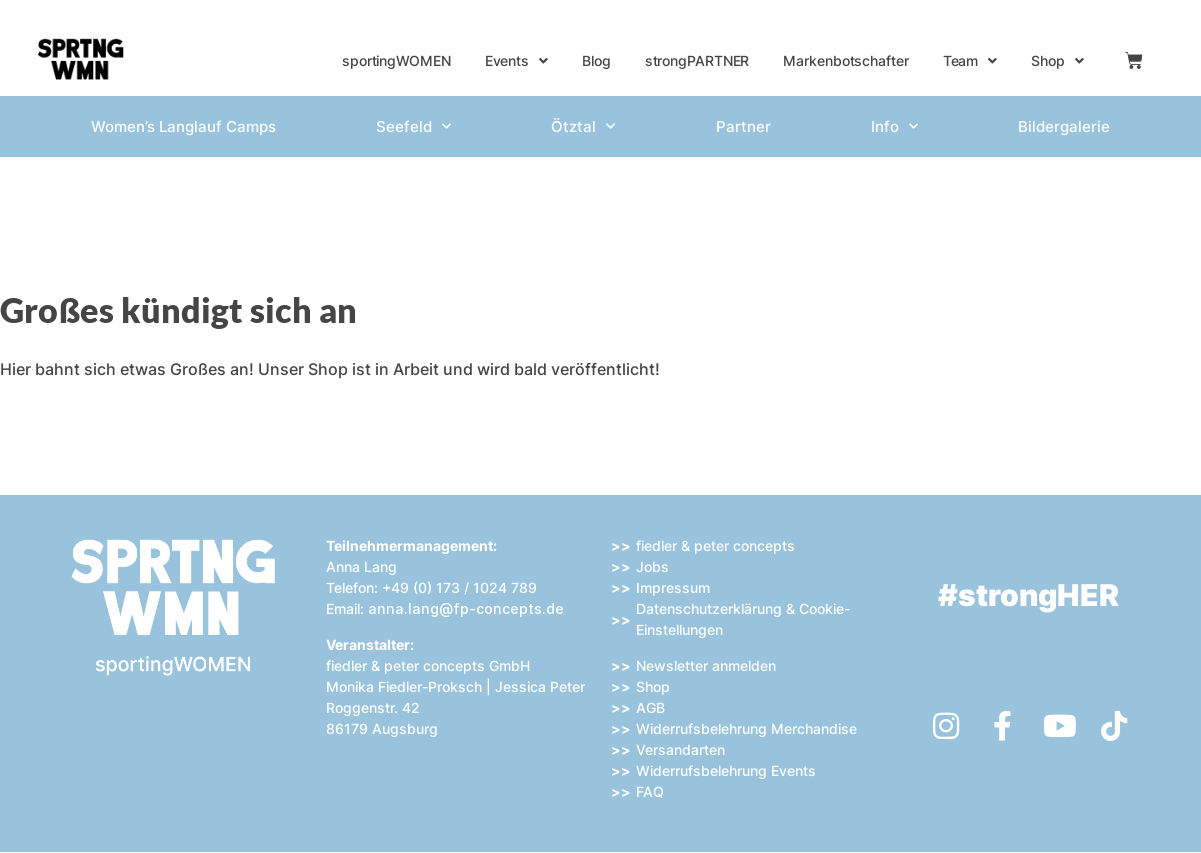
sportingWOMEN (396, 60)
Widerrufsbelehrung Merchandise (746, 728)
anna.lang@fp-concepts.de (466, 608)
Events (516, 61)
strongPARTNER (697, 60)
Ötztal (583, 126)
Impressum (673, 587)
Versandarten (680, 749)
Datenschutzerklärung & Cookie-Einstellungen (743, 619)
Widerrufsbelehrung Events (726, 770)
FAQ (650, 791)
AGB (650, 707)
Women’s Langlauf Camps (183, 126)
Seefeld (413, 126)
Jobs (652, 566)
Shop (1057, 61)
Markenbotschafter (845, 60)
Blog (596, 60)
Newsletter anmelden (706, 665)
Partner (743, 126)
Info (894, 126)
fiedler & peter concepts (715, 545)
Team (970, 61)
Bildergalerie (1064, 126)
